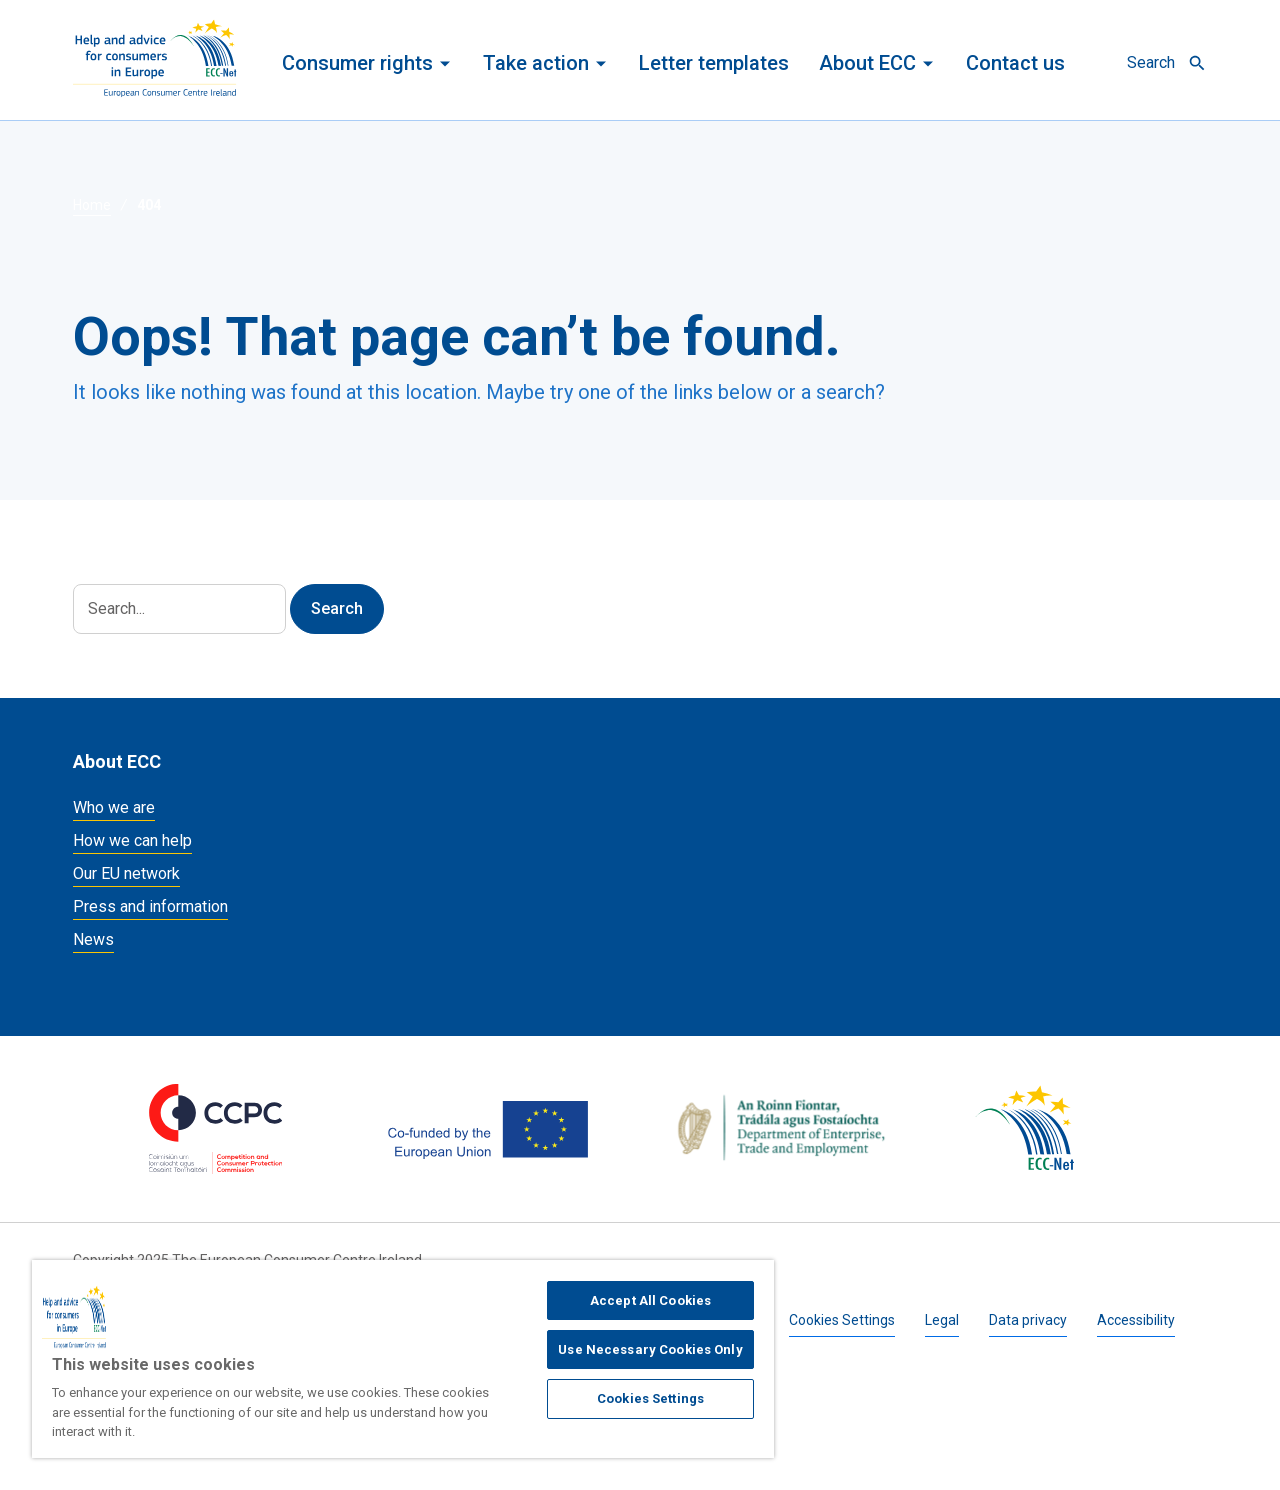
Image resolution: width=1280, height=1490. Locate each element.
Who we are (114, 807)
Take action (536, 63)
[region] (403, 1359)
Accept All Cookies (650, 1300)
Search (1151, 62)
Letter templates (714, 63)
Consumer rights (357, 63)
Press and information (150, 906)
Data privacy (1028, 1320)
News (93, 939)
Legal (942, 1320)
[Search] (179, 609)
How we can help (132, 840)
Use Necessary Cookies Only (650, 1349)
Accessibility (1136, 1320)
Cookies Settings (842, 1320)
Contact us (1015, 63)
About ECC (867, 63)
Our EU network (126, 873)
